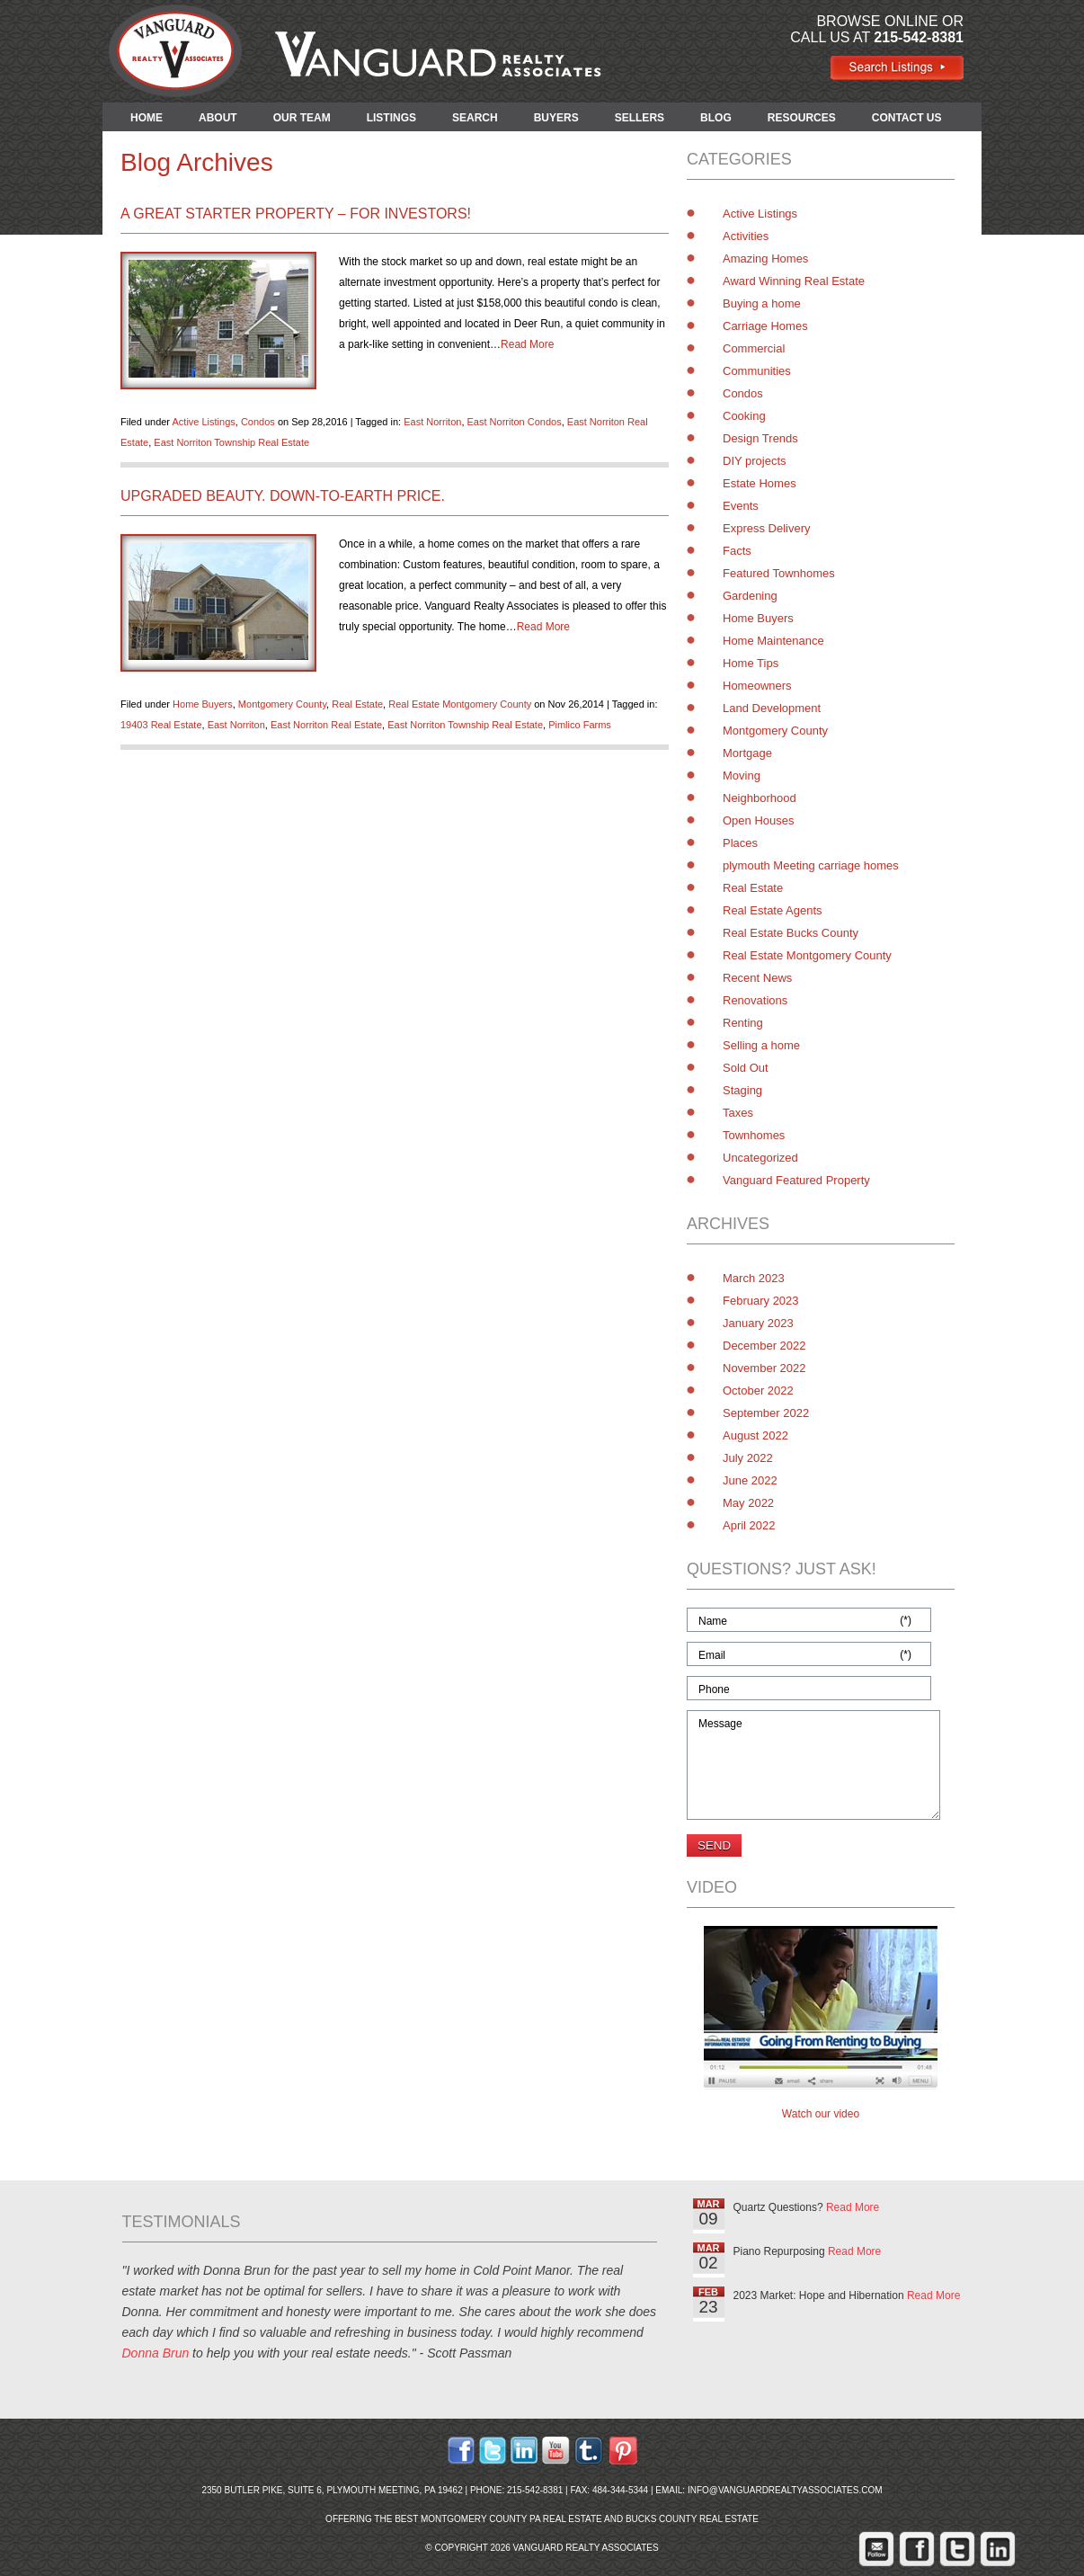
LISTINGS (391, 117)
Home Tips (750, 663)
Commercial (754, 348)
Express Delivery (767, 528)
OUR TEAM (302, 117)
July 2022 (748, 1458)
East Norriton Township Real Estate (231, 442)
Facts (737, 550)
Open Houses (759, 820)
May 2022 (748, 1503)
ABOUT (218, 117)
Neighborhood (759, 798)
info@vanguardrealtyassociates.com (785, 2490)
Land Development (772, 708)
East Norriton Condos (514, 421)
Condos (258, 421)
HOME (146, 117)
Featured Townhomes (779, 573)
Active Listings (203, 421)
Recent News (757, 978)
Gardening (750, 595)
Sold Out (746, 1067)
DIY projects (754, 461)
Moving (741, 775)
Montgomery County (282, 704)
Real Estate (357, 704)
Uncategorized (760, 1157)
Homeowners (757, 685)
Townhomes (754, 1135)
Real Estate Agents (772, 910)
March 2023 (754, 1278)
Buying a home (762, 303)
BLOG (716, 117)
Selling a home (761, 1045)
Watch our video (820, 2114)
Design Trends (760, 438)
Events (741, 506)
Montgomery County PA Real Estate (511, 2519)
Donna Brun (156, 2353)
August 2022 (755, 1435)
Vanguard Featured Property (796, 1180)
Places (740, 843)
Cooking (744, 416)
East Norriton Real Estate (326, 724)
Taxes (738, 1112)
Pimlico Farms (579, 724)
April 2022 (749, 1525)
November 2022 (764, 1368)
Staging (742, 1090)
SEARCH (475, 117)
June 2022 (750, 1480)
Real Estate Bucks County (790, 933)
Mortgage (747, 753)
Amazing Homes (765, 258)
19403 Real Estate (161, 724)
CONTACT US (907, 117)
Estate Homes (759, 483)
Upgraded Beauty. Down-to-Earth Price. (282, 496)
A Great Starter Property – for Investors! (295, 213)
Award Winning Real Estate (794, 281)
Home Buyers (203, 704)
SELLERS (639, 117)
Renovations (755, 1000)
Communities (757, 371)
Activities (746, 236)
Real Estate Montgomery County (459, 704)
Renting (743, 1023)
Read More (527, 344)
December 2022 (764, 1345)
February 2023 (761, 1300)
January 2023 (758, 1323)
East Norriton (432, 421)
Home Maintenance (773, 640)
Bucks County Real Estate (692, 2519)
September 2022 (766, 1413)
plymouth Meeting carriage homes (811, 865)
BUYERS (556, 117)
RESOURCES (802, 117)
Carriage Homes (765, 326)
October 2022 (758, 1390)
